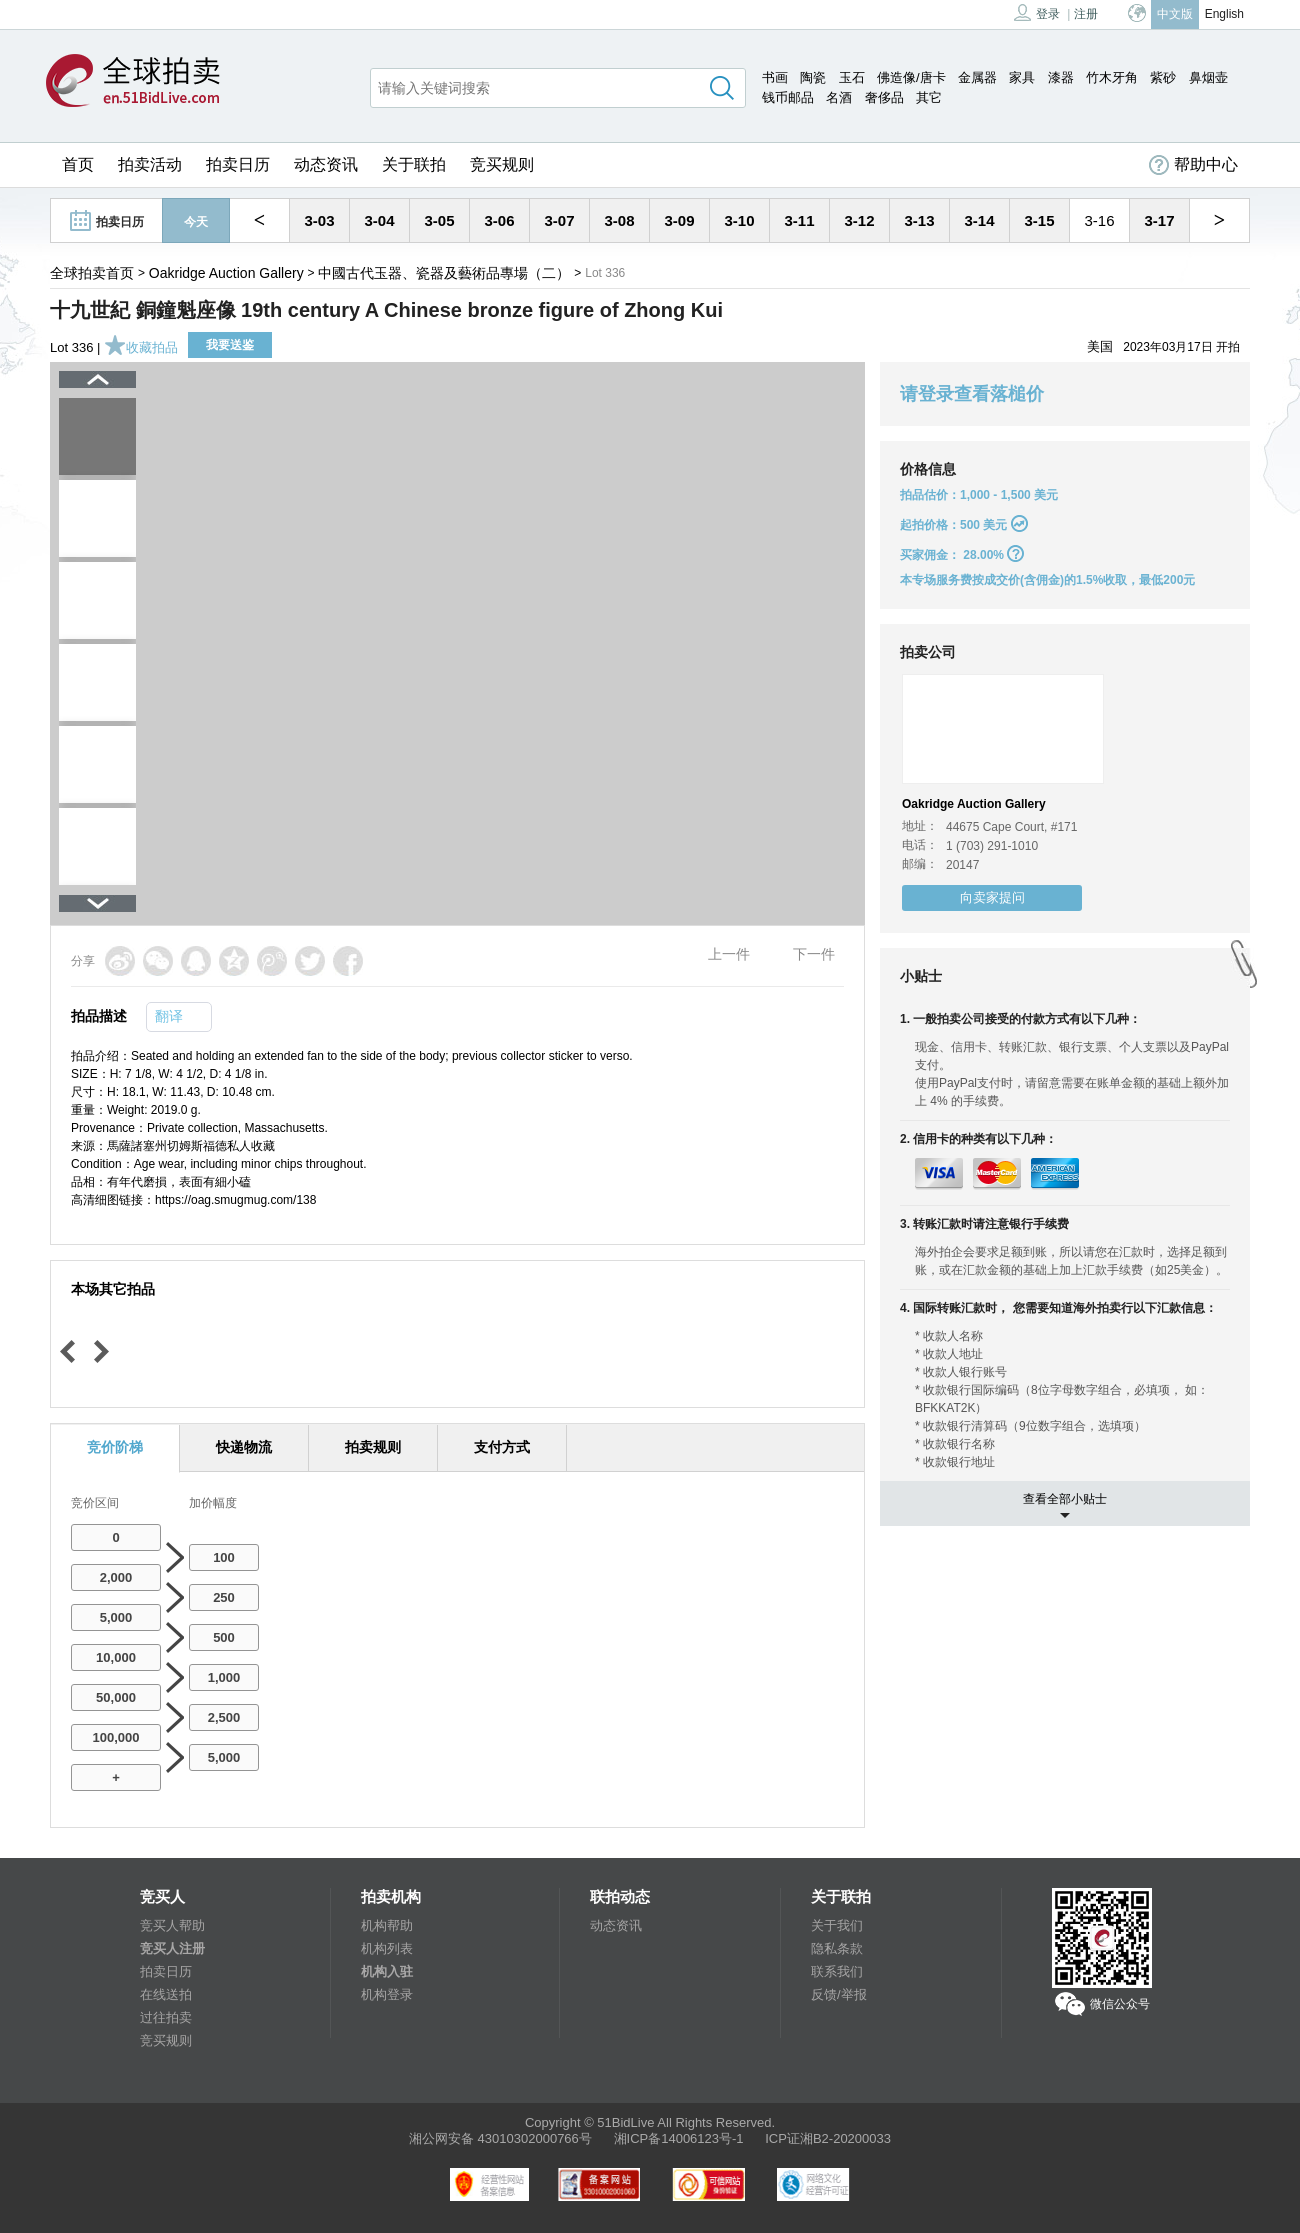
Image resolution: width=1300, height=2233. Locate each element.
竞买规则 (502, 164)
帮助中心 (1193, 165)
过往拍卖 (166, 2017)
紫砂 (1163, 77)
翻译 (169, 1016)
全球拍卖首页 (92, 273)
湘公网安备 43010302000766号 (500, 2138)
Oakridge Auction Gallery (226, 273)
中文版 (1175, 14)
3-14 (979, 220)
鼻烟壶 (1208, 77)
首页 (78, 164)
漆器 (1061, 77)
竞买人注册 (172, 1948)
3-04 (379, 220)
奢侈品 (884, 97)
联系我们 (837, 1971)
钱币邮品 (788, 97)
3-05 (439, 220)
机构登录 (387, 1994)
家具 (1022, 77)
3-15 (1039, 220)
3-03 (319, 220)
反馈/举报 (839, 1994)
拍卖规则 (373, 1447)
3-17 (1159, 220)
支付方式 (502, 1447)
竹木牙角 (1112, 77)
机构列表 (387, 1948)
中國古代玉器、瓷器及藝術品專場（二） (444, 273)
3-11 (799, 220)
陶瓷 (813, 77)
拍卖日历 (238, 164)
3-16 (1099, 220)
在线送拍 (166, 1994)
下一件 (814, 954)
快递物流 (244, 1447)
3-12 (859, 220)
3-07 (559, 220)
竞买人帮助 (172, 1925)
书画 (775, 77)
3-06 (499, 220)
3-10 (739, 220)
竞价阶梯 (115, 1447)
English (1224, 14)
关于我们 (837, 1925)
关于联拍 (414, 164)
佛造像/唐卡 (911, 77)
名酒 (839, 97)
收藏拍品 (141, 347)
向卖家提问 (992, 897)
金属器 (977, 77)
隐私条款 (837, 1948)
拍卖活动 (150, 164)
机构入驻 (387, 1971)
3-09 (679, 220)
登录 (1037, 12)
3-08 (619, 220)
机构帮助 (387, 1925)
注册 (1086, 14)
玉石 (852, 77)
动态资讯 (326, 164)
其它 (929, 97)
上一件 (729, 954)
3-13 (919, 220)
